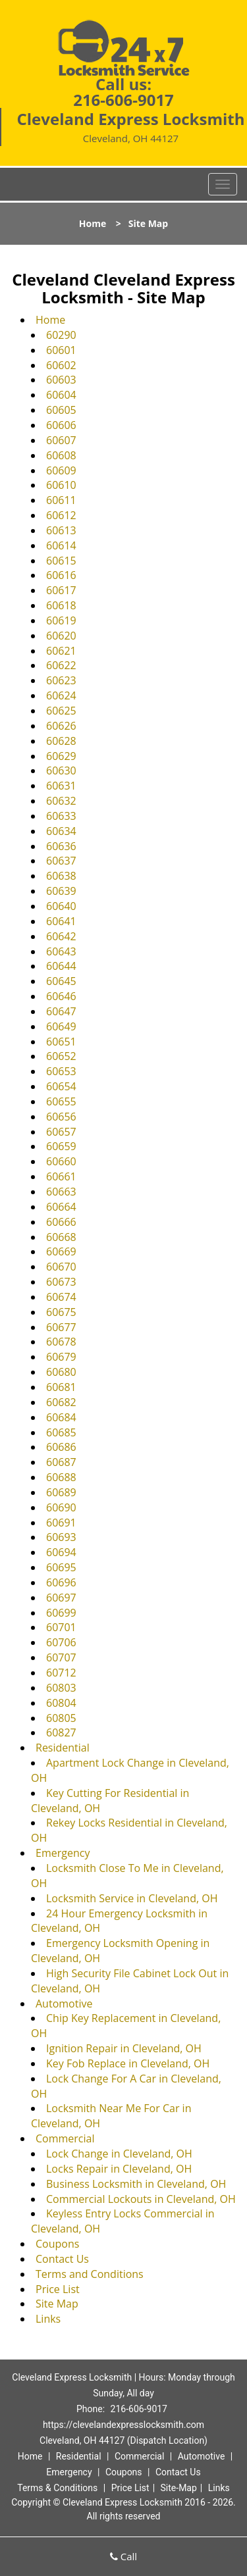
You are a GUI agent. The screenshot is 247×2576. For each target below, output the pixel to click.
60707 (61, 1657)
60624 (61, 695)
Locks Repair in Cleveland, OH (119, 2168)
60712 (61, 1672)
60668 (61, 1237)
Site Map (57, 2303)
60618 (61, 605)
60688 (61, 1477)
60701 (61, 1627)
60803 (61, 1687)
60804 (61, 1703)
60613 (61, 530)
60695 (61, 1567)
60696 (61, 1582)
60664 (61, 1207)
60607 (61, 440)
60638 (61, 876)
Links (48, 2318)
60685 (61, 1432)
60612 (61, 515)
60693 (61, 1537)
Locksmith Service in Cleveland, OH (131, 1898)
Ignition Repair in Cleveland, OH (124, 2048)
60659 (61, 1146)
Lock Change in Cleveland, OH (119, 2153)
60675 (61, 1312)
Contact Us (62, 2259)
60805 (61, 1718)
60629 (61, 756)
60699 (61, 1612)
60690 (61, 1507)
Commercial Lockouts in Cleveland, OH (141, 2199)
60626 (61, 726)
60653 (61, 1071)
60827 (61, 1732)
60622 (61, 665)
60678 (61, 1341)
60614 (61, 545)
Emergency (63, 1853)
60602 (61, 365)
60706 (61, 1642)
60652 (61, 1056)
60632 (61, 801)
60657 (61, 1131)
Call (123, 2556)
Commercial (65, 2138)
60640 (61, 906)
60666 (61, 1222)
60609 (61, 470)
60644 (61, 966)
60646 (61, 996)
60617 (61, 590)
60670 (61, 1266)
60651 (61, 1041)
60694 (61, 1552)
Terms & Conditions (57, 2488)
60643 (61, 951)
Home (92, 223)
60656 (61, 1116)
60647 (61, 1011)
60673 (61, 1282)
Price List (58, 2289)
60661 (61, 1176)
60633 (61, 816)
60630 (61, 770)
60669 (61, 1251)
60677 (61, 1327)
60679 (61, 1357)
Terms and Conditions (90, 2274)
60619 (61, 620)
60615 (61, 560)
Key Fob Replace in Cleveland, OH (127, 2063)
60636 (61, 846)
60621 (61, 651)
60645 (61, 981)
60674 (61, 1297)
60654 (61, 1086)
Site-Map (179, 2488)
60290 (61, 335)
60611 (61, 500)
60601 (61, 350)
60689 (61, 1492)
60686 (61, 1447)
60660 (61, 1161)
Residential (63, 1747)
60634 (61, 831)
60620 (61, 635)
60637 (61, 860)
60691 (61, 1522)
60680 (61, 1372)
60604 (61, 395)
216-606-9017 (123, 100)
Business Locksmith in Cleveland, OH (136, 2184)
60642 (61, 936)
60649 (61, 1026)
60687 (61, 1462)
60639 (61, 891)
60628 (61, 741)
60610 (61, 485)
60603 (61, 379)
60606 (61, 425)
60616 (61, 575)
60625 (61, 710)
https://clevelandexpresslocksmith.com (123, 2424)
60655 (61, 1101)
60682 (61, 1402)
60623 (61, 680)
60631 (61, 785)
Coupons (57, 2243)
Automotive (64, 2003)
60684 (61, 1417)
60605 (61, 410)
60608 (61, 455)
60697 (61, 1597)
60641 (61, 921)
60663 (61, 1191)
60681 (61, 1387)
